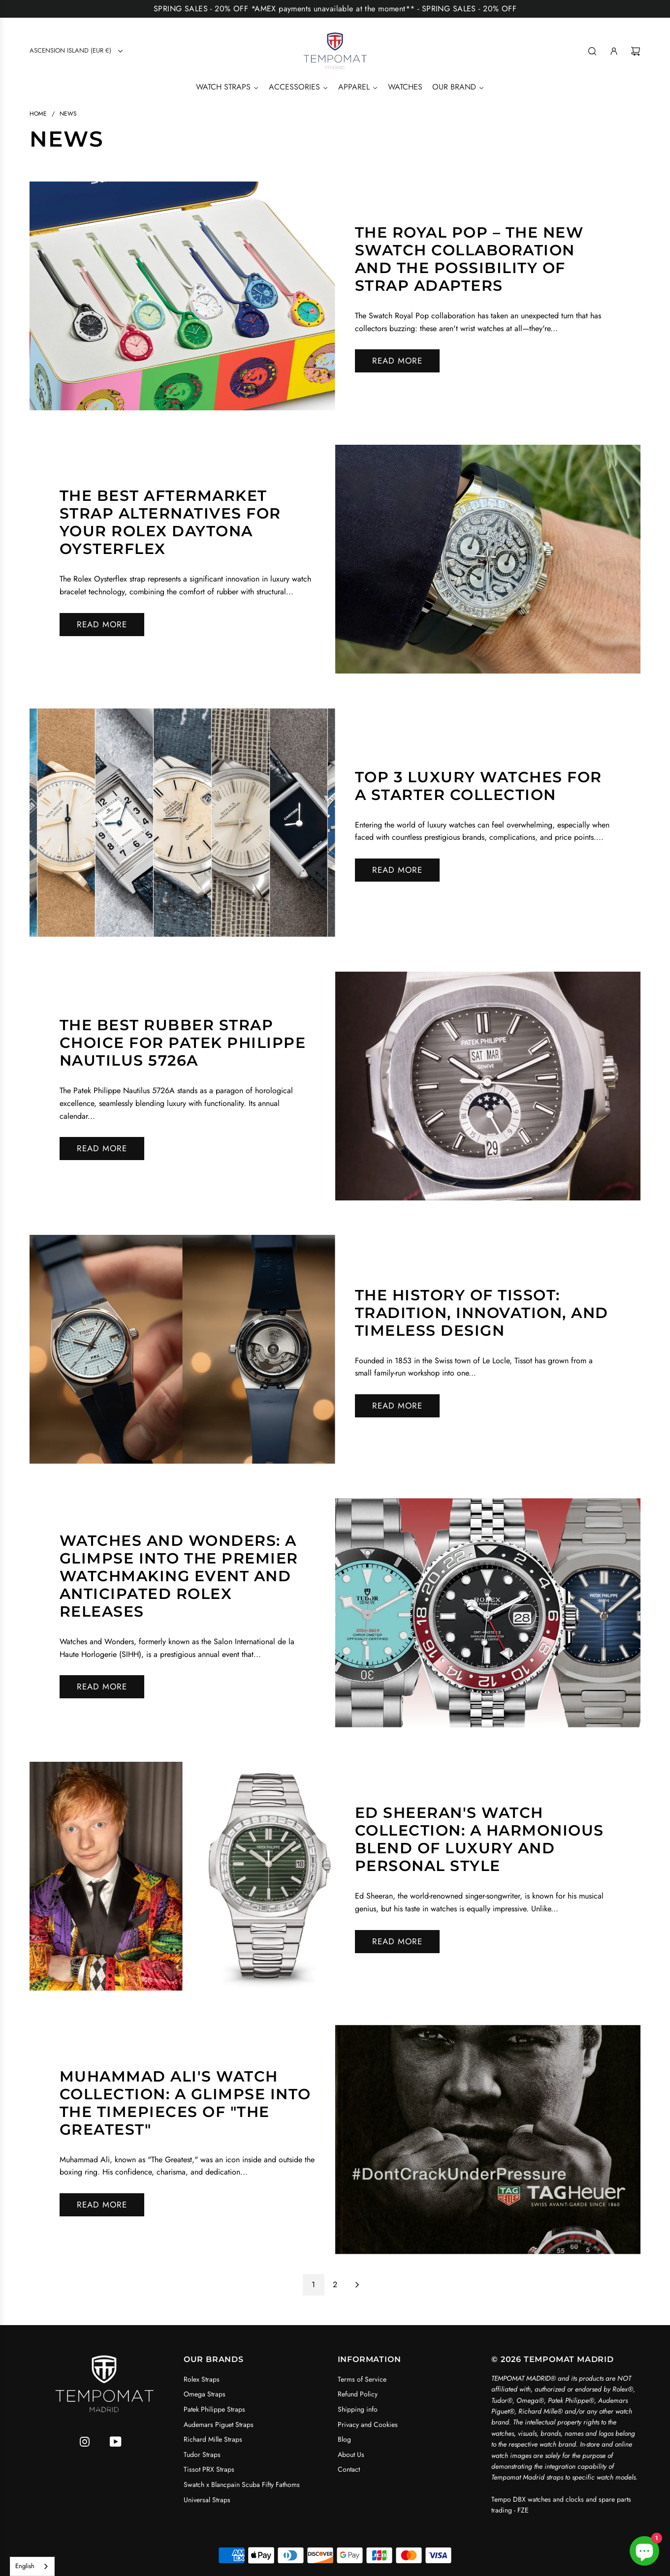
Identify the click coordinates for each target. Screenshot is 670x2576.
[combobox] (32, 2566)
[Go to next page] (357, 2285)
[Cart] (635, 51)
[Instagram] (84, 2441)
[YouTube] (116, 2441)
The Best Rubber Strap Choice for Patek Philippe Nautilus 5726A (183, 1043)
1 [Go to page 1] (313, 2284)
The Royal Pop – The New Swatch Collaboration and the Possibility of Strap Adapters (469, 259)
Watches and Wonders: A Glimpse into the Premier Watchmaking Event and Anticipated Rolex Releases (179, 1576)
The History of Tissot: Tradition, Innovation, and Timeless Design (481, 1313)
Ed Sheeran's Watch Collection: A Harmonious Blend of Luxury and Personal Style (479, 1839)
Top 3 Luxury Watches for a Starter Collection (478, 786)
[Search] (592, 51)
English (24, 2566)
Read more (397, 361)
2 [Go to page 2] (335, 2284)
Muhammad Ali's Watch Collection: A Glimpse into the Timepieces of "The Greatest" (185, 2103)
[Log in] (614, 51)
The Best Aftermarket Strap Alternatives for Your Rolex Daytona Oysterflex (170, 522)
